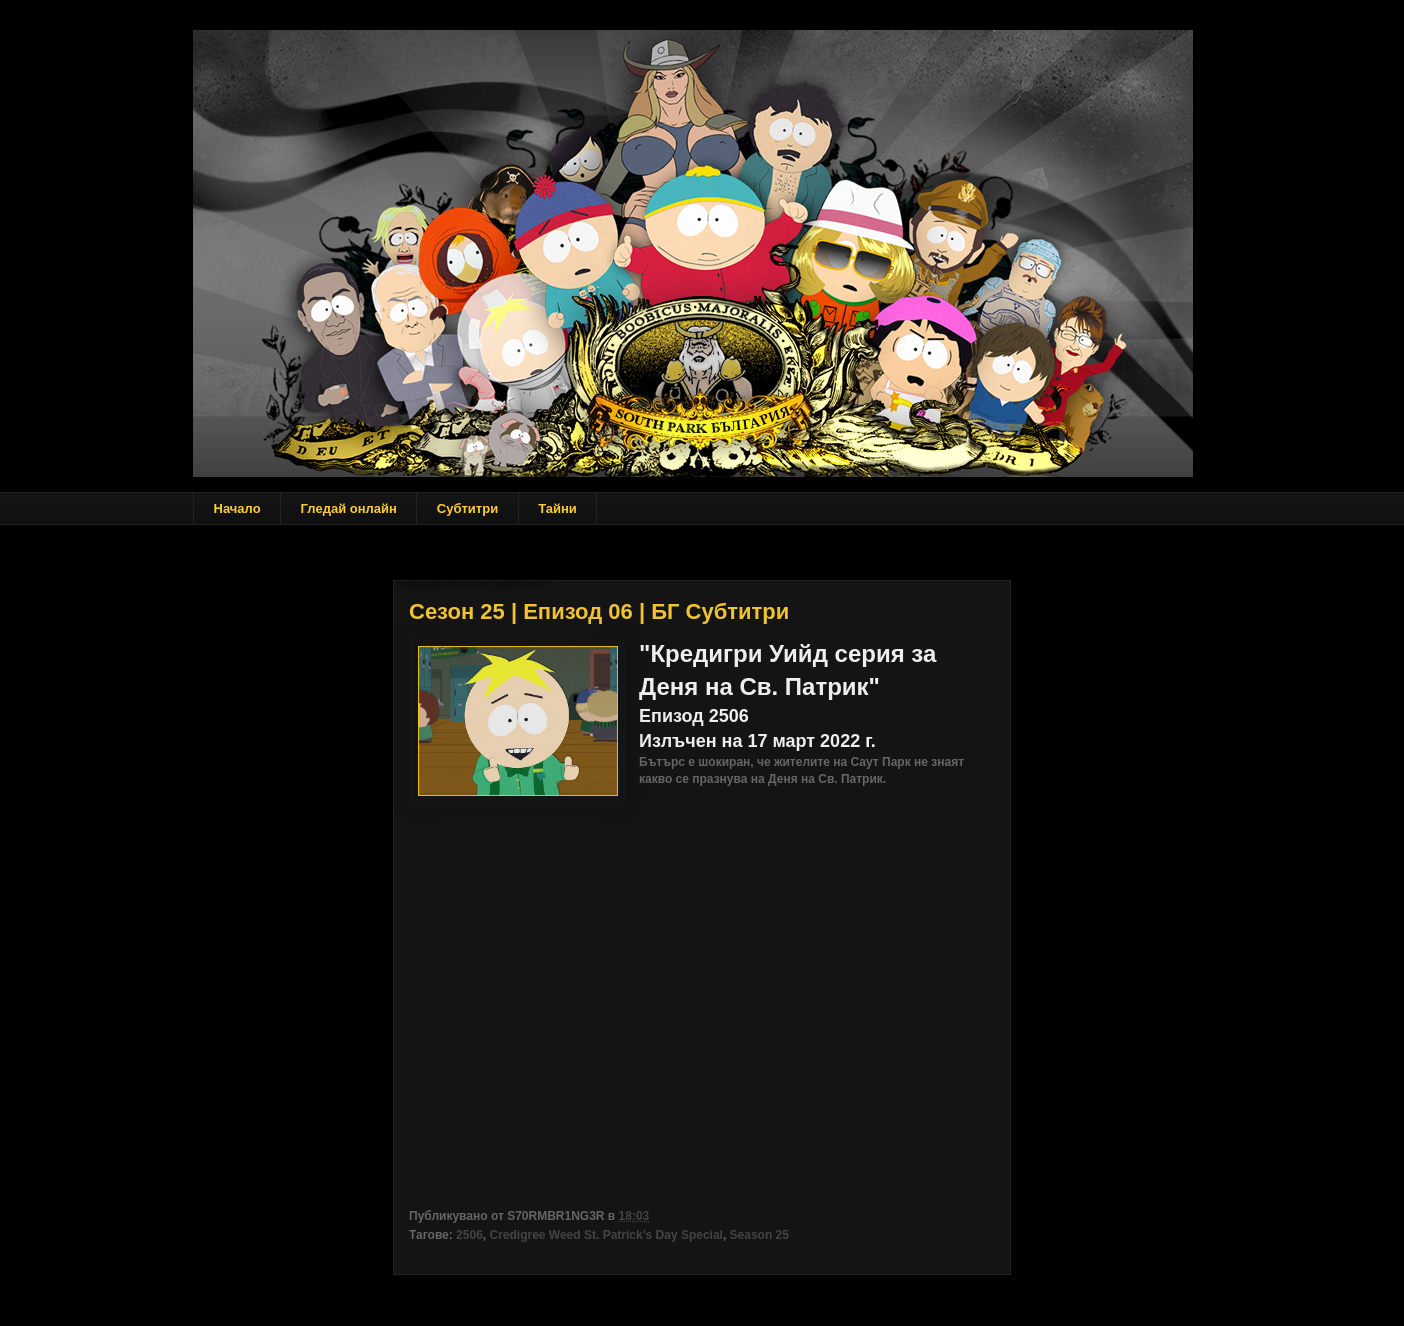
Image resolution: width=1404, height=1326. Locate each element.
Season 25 (759, 1235)
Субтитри (467, 508)
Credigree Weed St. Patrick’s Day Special (605, 1235)
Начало (237, 508)
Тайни (557, 508)
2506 (469, 1235)
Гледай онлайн (349, 508)
